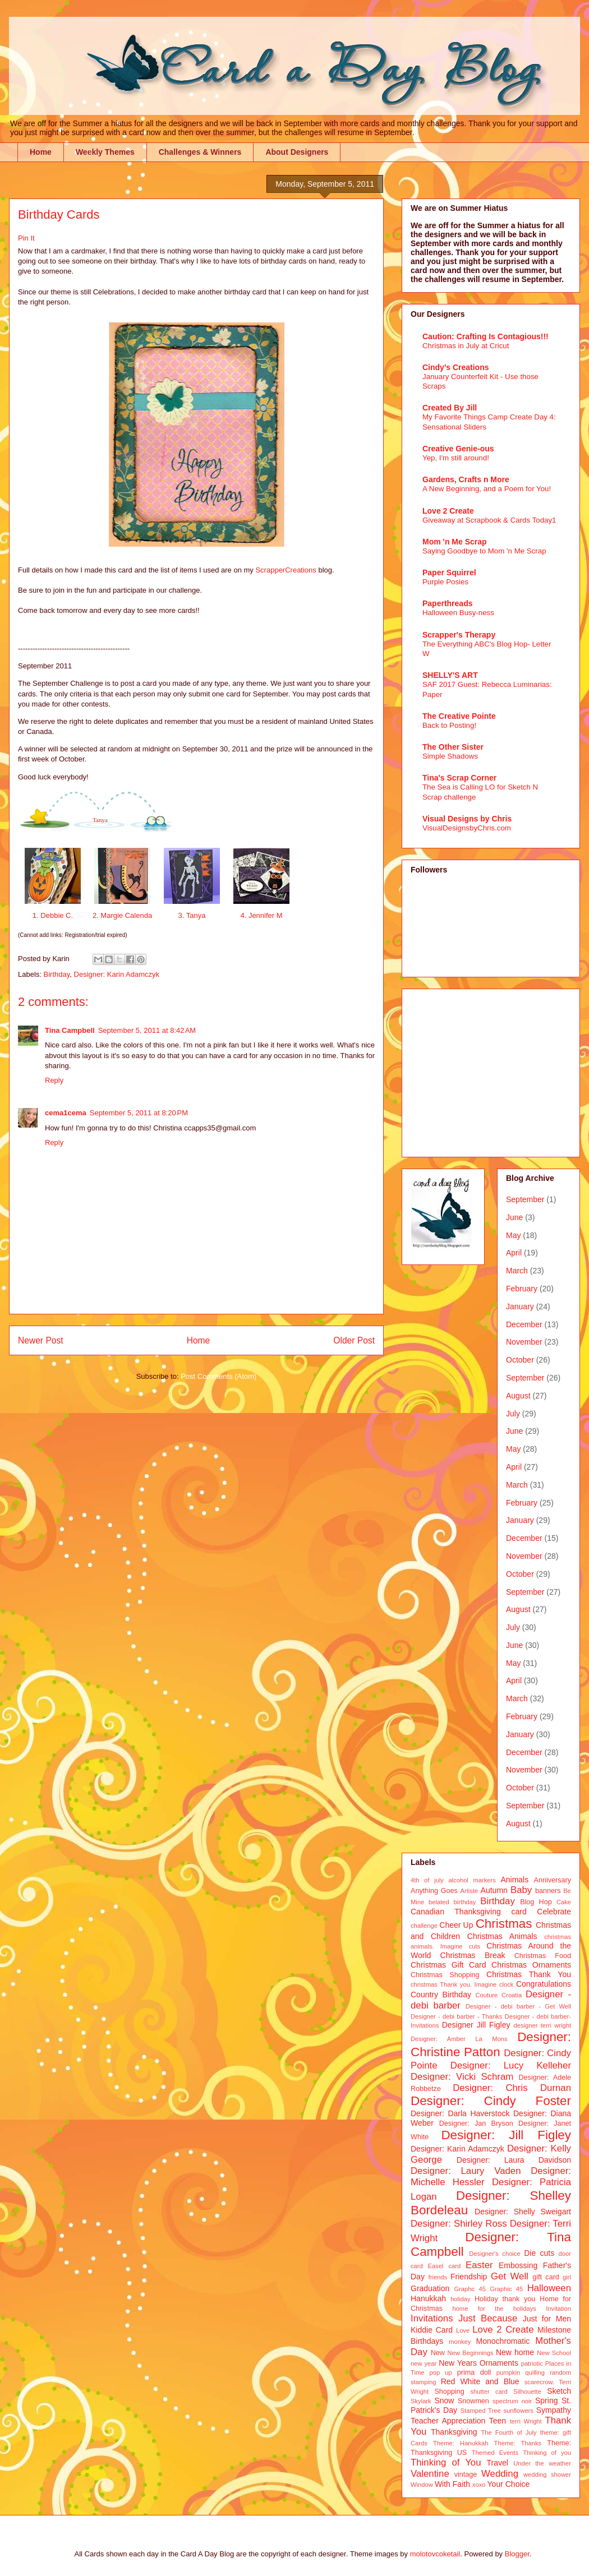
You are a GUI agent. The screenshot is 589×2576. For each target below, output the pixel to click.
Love (463, 2330)
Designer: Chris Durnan (512, 2088)
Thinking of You (446, 2462)
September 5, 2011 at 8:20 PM (139, 1113)
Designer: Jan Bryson (476, 2123)
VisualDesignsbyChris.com (466, 828)
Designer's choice (494, 2253)
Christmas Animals (502, 1936)
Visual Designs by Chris (467, 818)
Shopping (449, 2391)
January (520, 1306)
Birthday (57, 974)
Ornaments (499, 2362)
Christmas (504, 1924)
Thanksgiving (454, 2431)
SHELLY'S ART (450, 675)
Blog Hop (536, 1902)
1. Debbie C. (52, 915)
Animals (514, 1879)
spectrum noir (512, 2401)
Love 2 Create (448, 510)
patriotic (532, 2363)
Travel (497, 2462)
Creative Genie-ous (458, 448)
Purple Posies (445, 582)
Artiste (469, 1890)
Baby (521, 1890)
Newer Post (40, 1340)
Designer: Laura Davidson (514, 2159)
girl (567, 2277)
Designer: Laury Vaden (466, 2171)
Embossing (518, 2265)
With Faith (452, 2484)
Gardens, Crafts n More (465, 479)
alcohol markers (471, 1880)
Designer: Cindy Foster (491, 2101)
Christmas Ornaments (531, 1964)
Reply (54, 1080)
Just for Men (547, 2318)
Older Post (354, 1340)
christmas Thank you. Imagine (453, 1984)
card (518, 1911)
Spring (546, 2400)
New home (515, 2352)
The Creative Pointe (459, 716)
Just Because (487, 2318)
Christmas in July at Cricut (465, 345)
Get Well (509, 2276)
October (520, 1359)
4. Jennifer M (261, 915)
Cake (563, 1902)
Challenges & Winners (200, 151)
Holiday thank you (505, 2299)
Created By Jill (449, 407)
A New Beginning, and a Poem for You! (486, 488)
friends (438, 2277)
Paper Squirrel (449, 572)
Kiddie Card (432, 2329)
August (518, 1395)
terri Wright (526, 2421)
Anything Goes (434, 1891)
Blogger (517, 2554)
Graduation (430, 2288)
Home (41, 151)
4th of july (427, 1880)
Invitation (558, 2308)
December (524, 1324)
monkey (460, 2341)
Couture (487, 1995)
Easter (479, 2265)
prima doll (474, 2372)
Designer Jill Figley (476, 2024)
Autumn (494, 1890)
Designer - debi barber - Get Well (518, 2006)
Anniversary (553, 1880)
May (513, 1235)
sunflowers (518, 2410)
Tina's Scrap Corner (459, 777)
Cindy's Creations (455, 367)
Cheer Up (456, 1925)
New (438, 2353)
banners (548, 1891)
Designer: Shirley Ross (459, 2223)
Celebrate (554, 1911)
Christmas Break (472, 1955)
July (513, 1413)
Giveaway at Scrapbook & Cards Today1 (489, 520)
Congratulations (543, 1983)
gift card (545, 2277)
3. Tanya (192, 915)
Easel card (444, 2266)
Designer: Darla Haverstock (460, 2113)
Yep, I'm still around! (455, 458)
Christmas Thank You (528, 1974)
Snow (444, 2400)
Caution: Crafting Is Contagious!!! (485, 336)
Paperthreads (447, 603)
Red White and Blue (480, 2381)
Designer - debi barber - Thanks (456, 2016)
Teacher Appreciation (448, 2420)
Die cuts (539, 2253)
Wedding (499, 2473)
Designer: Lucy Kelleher (510, 2065)
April (514, 1252)
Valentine (430, 2473)
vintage (465, 2474)
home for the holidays (494, 2308)
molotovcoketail (435, 2554)
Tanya (100, 819)
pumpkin (508, 2372)
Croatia (511, 1995)
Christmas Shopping (445, 1975)
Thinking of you (547, 2452)
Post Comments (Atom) (218, 1376)
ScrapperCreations (286, 570)
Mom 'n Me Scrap (454, 541)
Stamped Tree (481, 2410)
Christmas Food (542, 1956)
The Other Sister (453, 746)
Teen (497, 2420)
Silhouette (527, 2391)
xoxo (479, 2484)
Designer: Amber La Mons (459, 2038)
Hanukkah (428, 2298)
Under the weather (542, 2463)
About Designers (296, 151)
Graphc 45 (470, 2289)
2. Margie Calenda (122, 915)
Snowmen (473, 2401)
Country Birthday (441, 1994)
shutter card (488, 2391)
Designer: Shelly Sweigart (523, 2211)
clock (506, 1984)
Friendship (468, 2276)
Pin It (26, 238)
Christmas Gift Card (448, 1964)
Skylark (421, 2401)
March (517, 1270)
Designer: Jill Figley (506, 2135)
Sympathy (553, 2410)
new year (423, 2363)
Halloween (549, 2288)
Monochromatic (503, 2341)
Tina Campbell (70, 1030)
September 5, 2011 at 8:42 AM (147, 1030)
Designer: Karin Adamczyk (116, 974)
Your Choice (508, 2484)
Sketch (559, 2390)
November (524, 1341)
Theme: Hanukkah (460, 2443)
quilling (535, 2372)
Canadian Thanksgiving (456, 1911)
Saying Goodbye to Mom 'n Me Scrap (484, 551)
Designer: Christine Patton (491, 2044)
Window (422, 2484)
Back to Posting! (449, 725)
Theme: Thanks (518, 2443)
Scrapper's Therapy (458, 634)
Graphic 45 (506, 2289)
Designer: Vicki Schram (462, 2076)
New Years (458, 2362)
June (514, 1217)
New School (554, 2352)
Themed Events (495, 2452)
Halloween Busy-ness (458, 612)
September (525, 1199)
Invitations (432, 2318)
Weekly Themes (105, 151)
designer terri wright (542, 2025)
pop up (441, 2372)
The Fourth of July (508, 2432)
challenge (424, 1925)
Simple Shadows (450, 756)
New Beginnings (471, 2352)
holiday (460, 2299)
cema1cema (65, 1113)
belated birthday (452, 1902)
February (521, 1288)
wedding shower (547, 2474)
